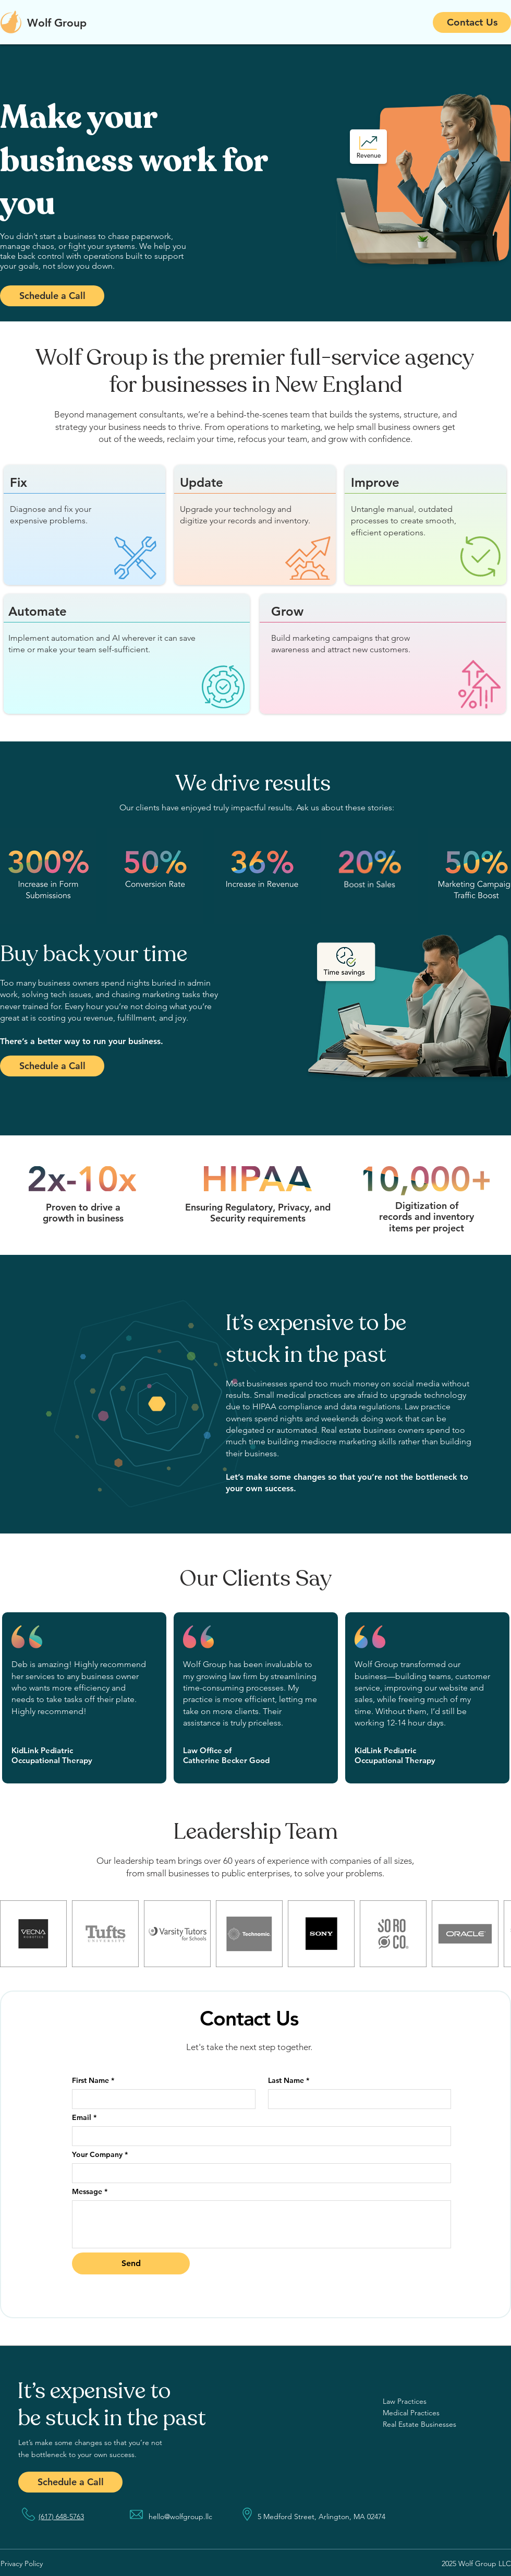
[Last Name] (357, 2099)
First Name (93, 2080)
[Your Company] (258, 2173)
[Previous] (58, 183)
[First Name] (160, 2099)
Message (89, 2191)
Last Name (288, 2080)
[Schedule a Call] (52, 295)
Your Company (100, 2154)
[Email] (258, 2136)
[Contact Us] (472, 22)
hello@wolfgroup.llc (180, 2516)
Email (84, 2117)
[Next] (452, 183)
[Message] (261, 2224)
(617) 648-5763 (61, 2516)
